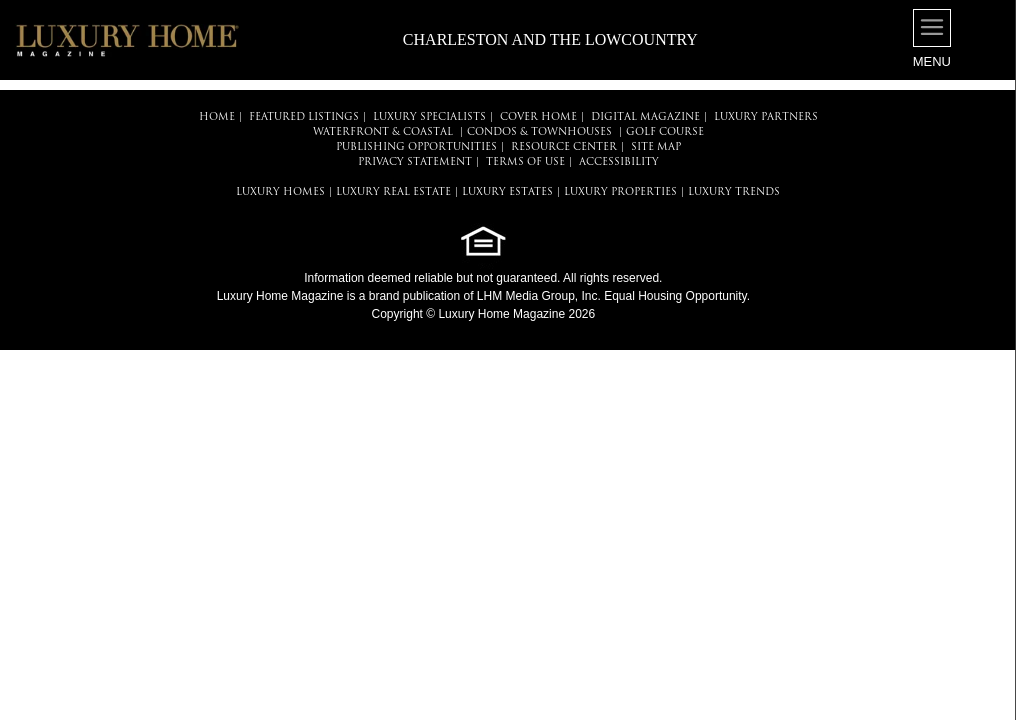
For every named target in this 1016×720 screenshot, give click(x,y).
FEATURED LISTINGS (304, 117)
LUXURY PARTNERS (766, 117)
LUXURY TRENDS (734, 192)
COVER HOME (538, 117)
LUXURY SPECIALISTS (429, 117)
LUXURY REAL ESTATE (393, 192)
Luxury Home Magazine (280, 296)
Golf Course (665, 132)
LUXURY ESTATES (507, 192)
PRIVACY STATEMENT (415, 162)
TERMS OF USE (525, 162)
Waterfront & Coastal (383, 132)
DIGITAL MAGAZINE (645, 117)
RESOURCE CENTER (564, 147)
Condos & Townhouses (539, 132)
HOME (217, 117)
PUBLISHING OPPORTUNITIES (416, 147)
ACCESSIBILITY (619, 162)
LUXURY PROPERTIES (620, 192)
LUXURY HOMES (280, 192)
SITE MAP (656, 147)
